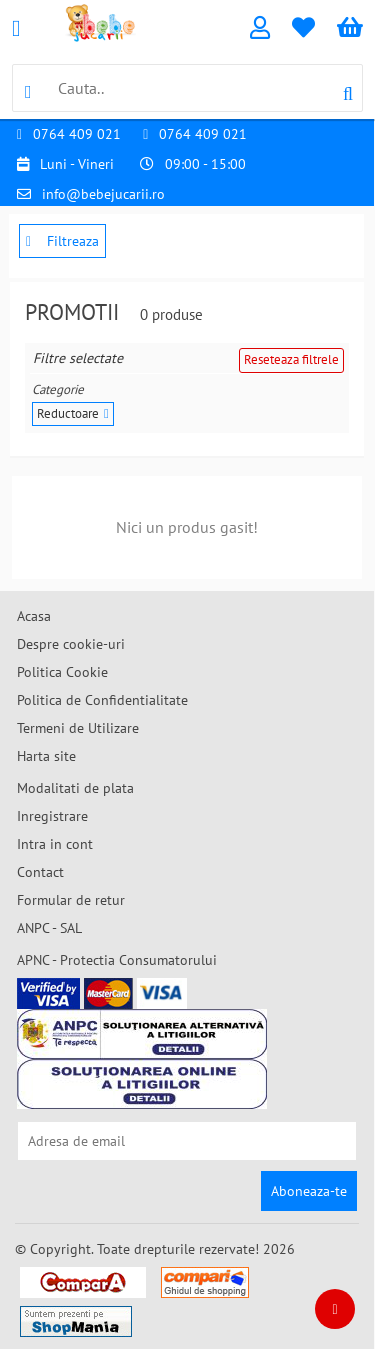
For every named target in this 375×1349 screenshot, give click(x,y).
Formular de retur (71, 900)
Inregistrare (52, 816)
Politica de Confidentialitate (102, 700)
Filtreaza (62, 241)
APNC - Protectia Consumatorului (117, 960)
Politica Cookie (62, 672)
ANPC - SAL (49, 928)
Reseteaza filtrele (291, 359)
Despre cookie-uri (71, 644)
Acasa (34, 616)
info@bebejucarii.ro (103, 194)
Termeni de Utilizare (78, 728)
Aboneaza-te (309, 1191)
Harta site (46, 756)
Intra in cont (55, 844)
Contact (40, 872)
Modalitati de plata (75, 788)
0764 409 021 (77, 134)
